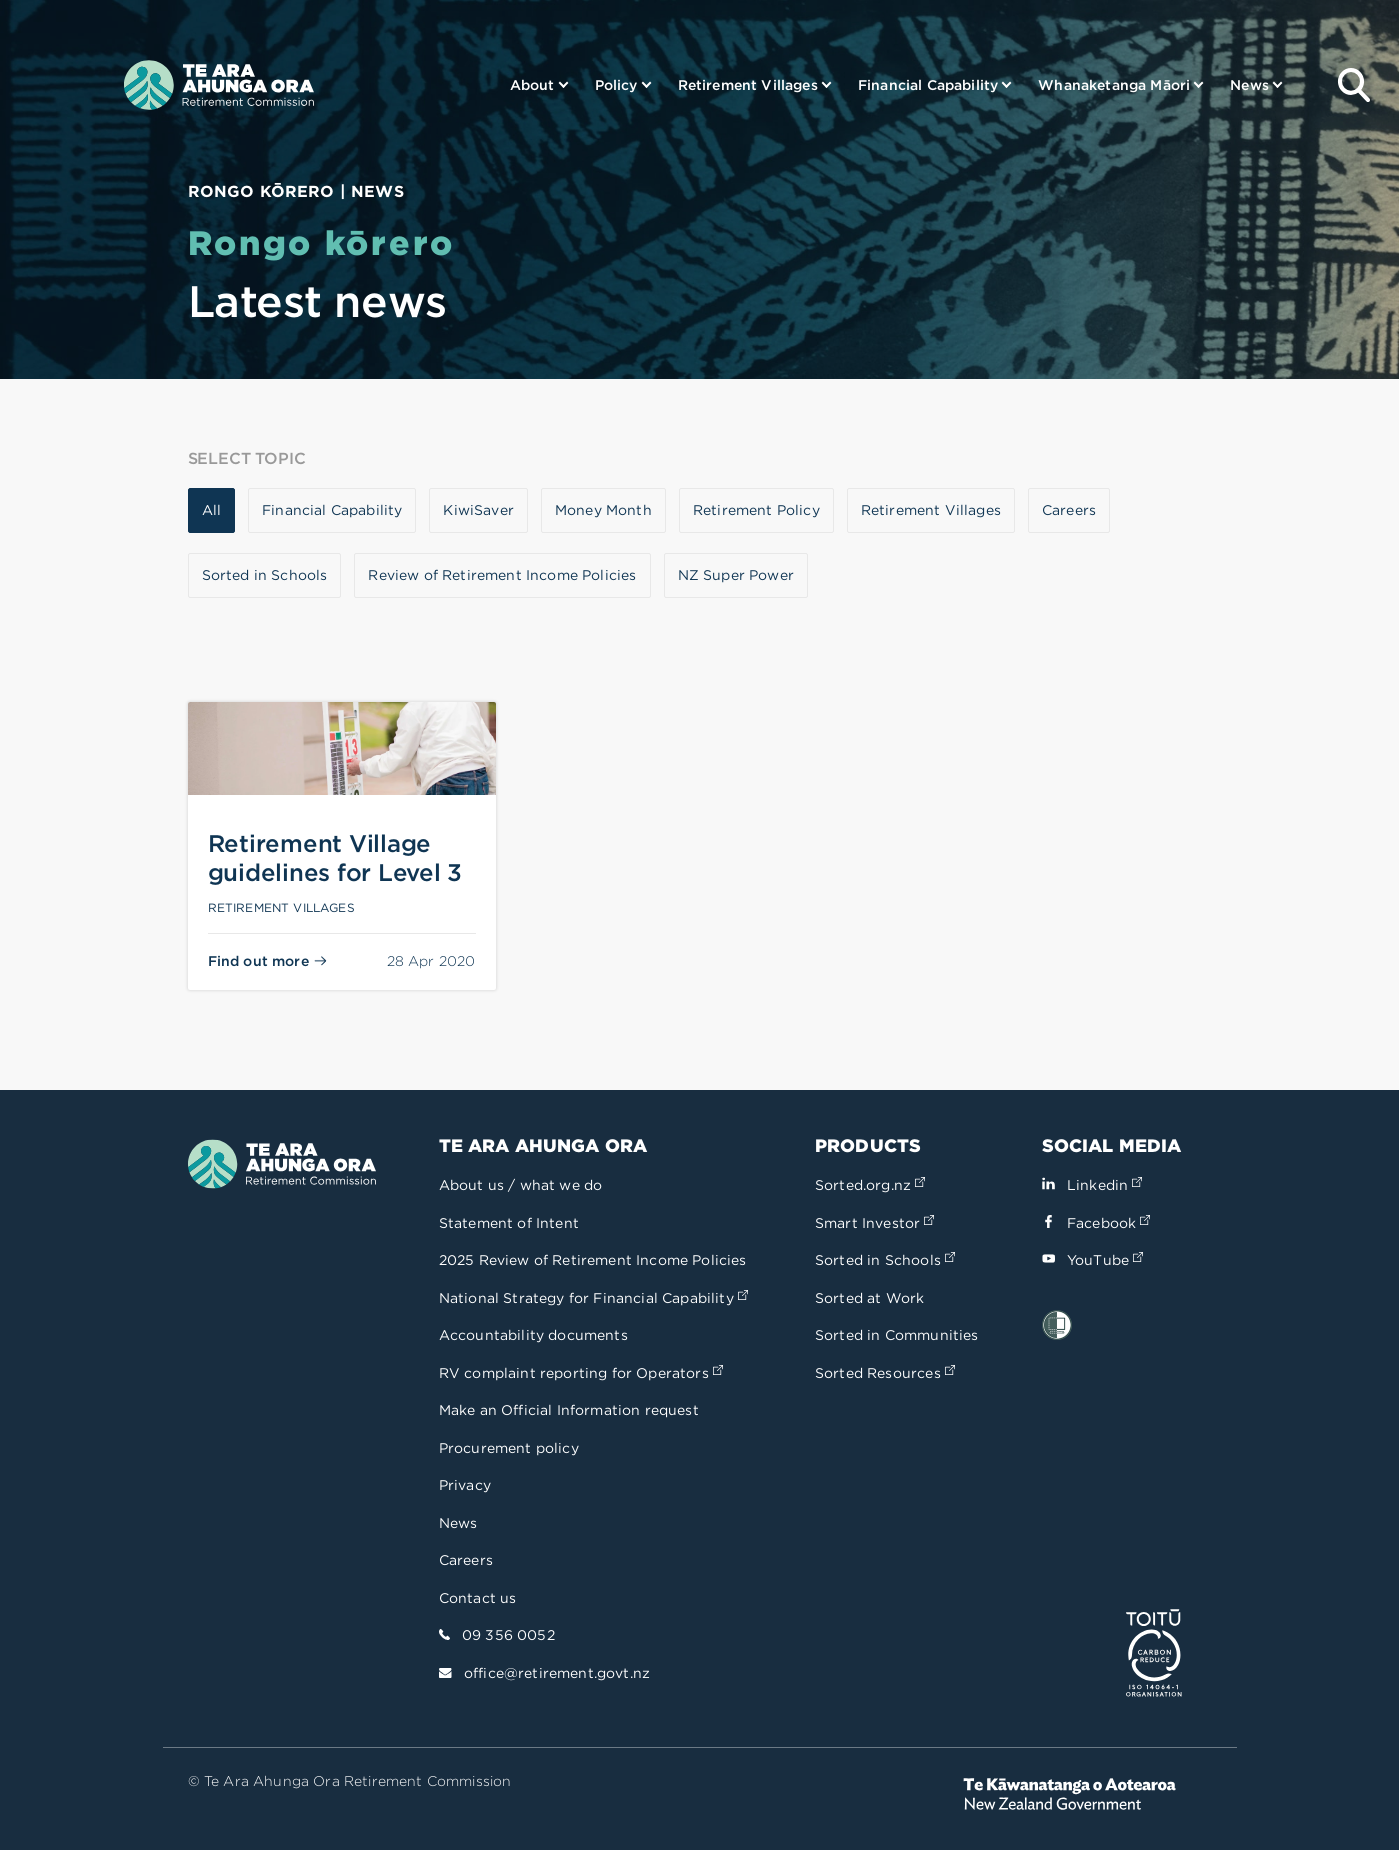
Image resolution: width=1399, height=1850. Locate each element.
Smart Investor (874, 1223)
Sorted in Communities (897, 1335)
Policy (616, 85)
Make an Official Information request (569, 1410)
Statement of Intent (509, 1223)
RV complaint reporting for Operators (581, 1373)
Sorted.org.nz (870, 1185)
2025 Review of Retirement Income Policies (593, 1260)
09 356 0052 (508, 1635)
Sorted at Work (869, 1298)
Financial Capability (928, 85)
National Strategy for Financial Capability (593, 1298)
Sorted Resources (885, 1373)
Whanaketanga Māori (1114, 85)
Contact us (478, 1598)
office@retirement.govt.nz (557, 1673)
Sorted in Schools (885, 1260)
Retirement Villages (748, 85)
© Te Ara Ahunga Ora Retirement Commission (350, 1781)
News (1249, 85)
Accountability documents (533, 1335)
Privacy (465, 1485)
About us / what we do (521, 1185)
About (532, 85)
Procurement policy (509, 1448)
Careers (466, 1560)
